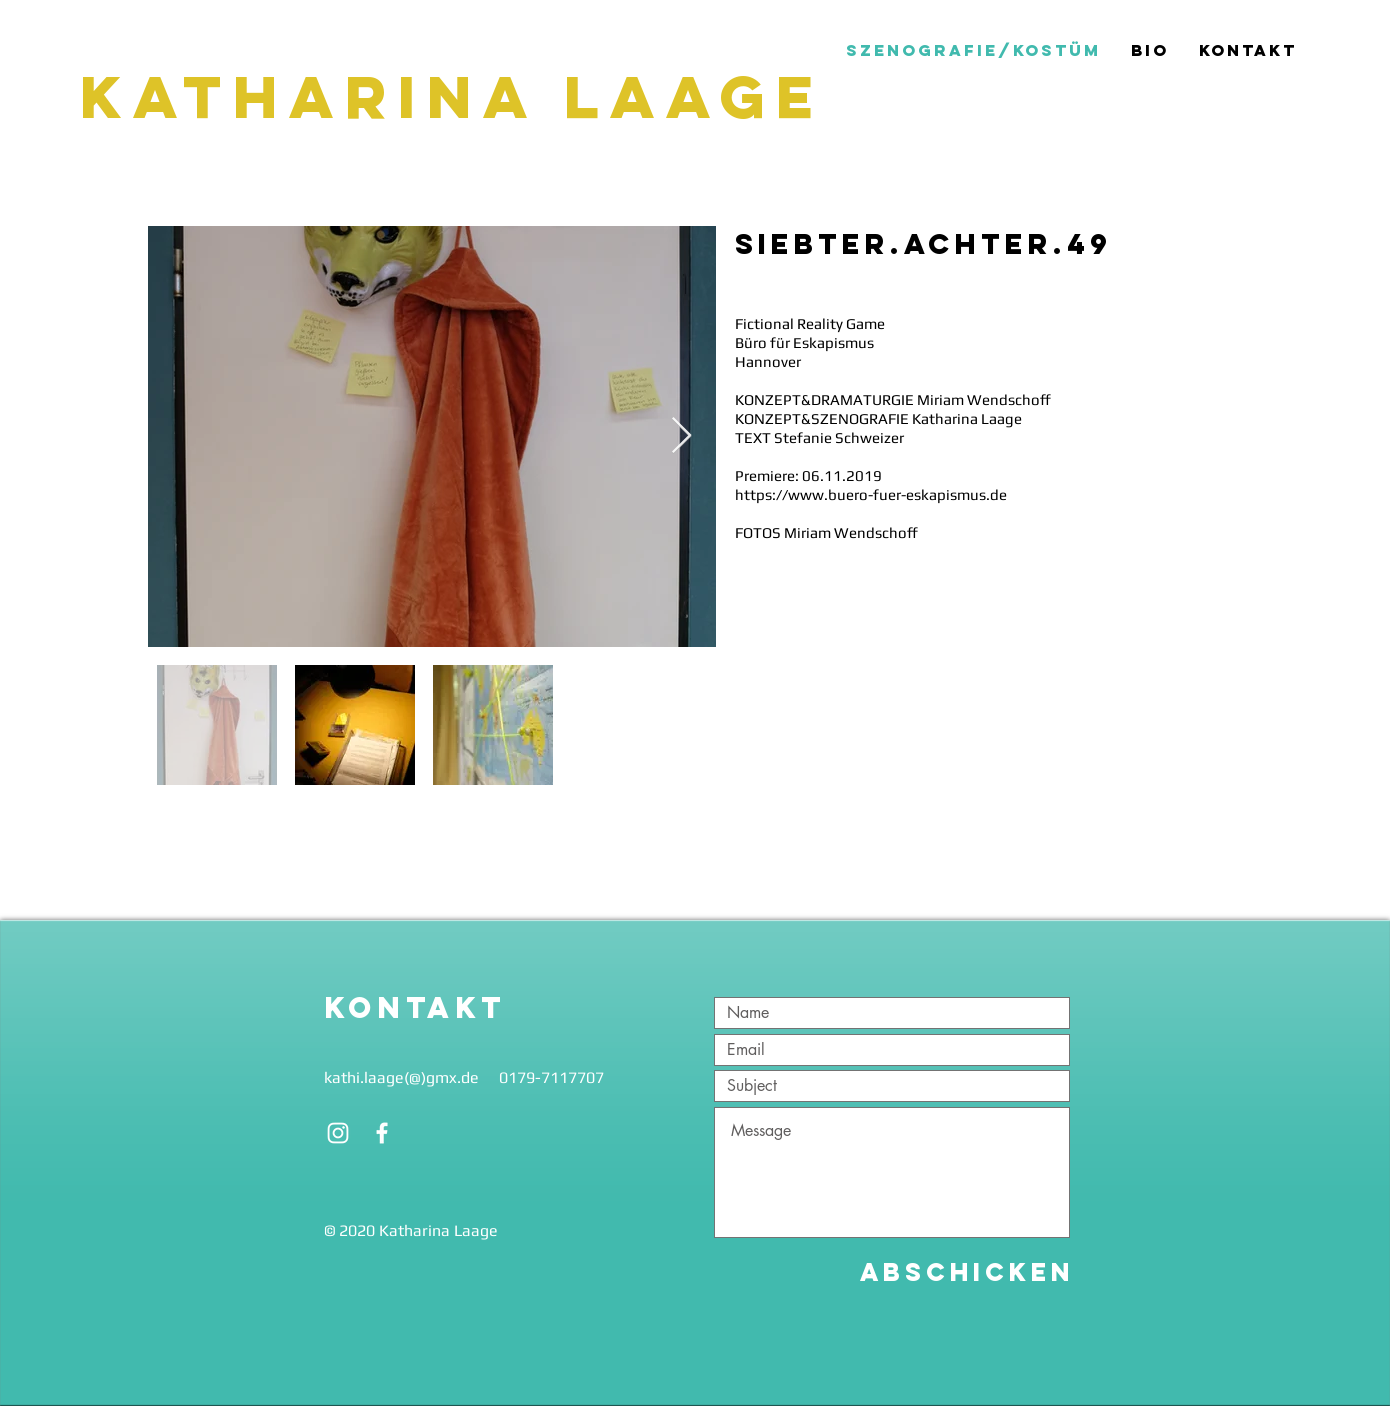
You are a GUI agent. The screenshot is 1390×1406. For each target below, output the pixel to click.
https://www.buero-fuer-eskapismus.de (871, 494)
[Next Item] (681, 436)
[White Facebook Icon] (382, 1133)
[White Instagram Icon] (338, 1133)
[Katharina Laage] (459, 97)
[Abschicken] (967, 1272)
